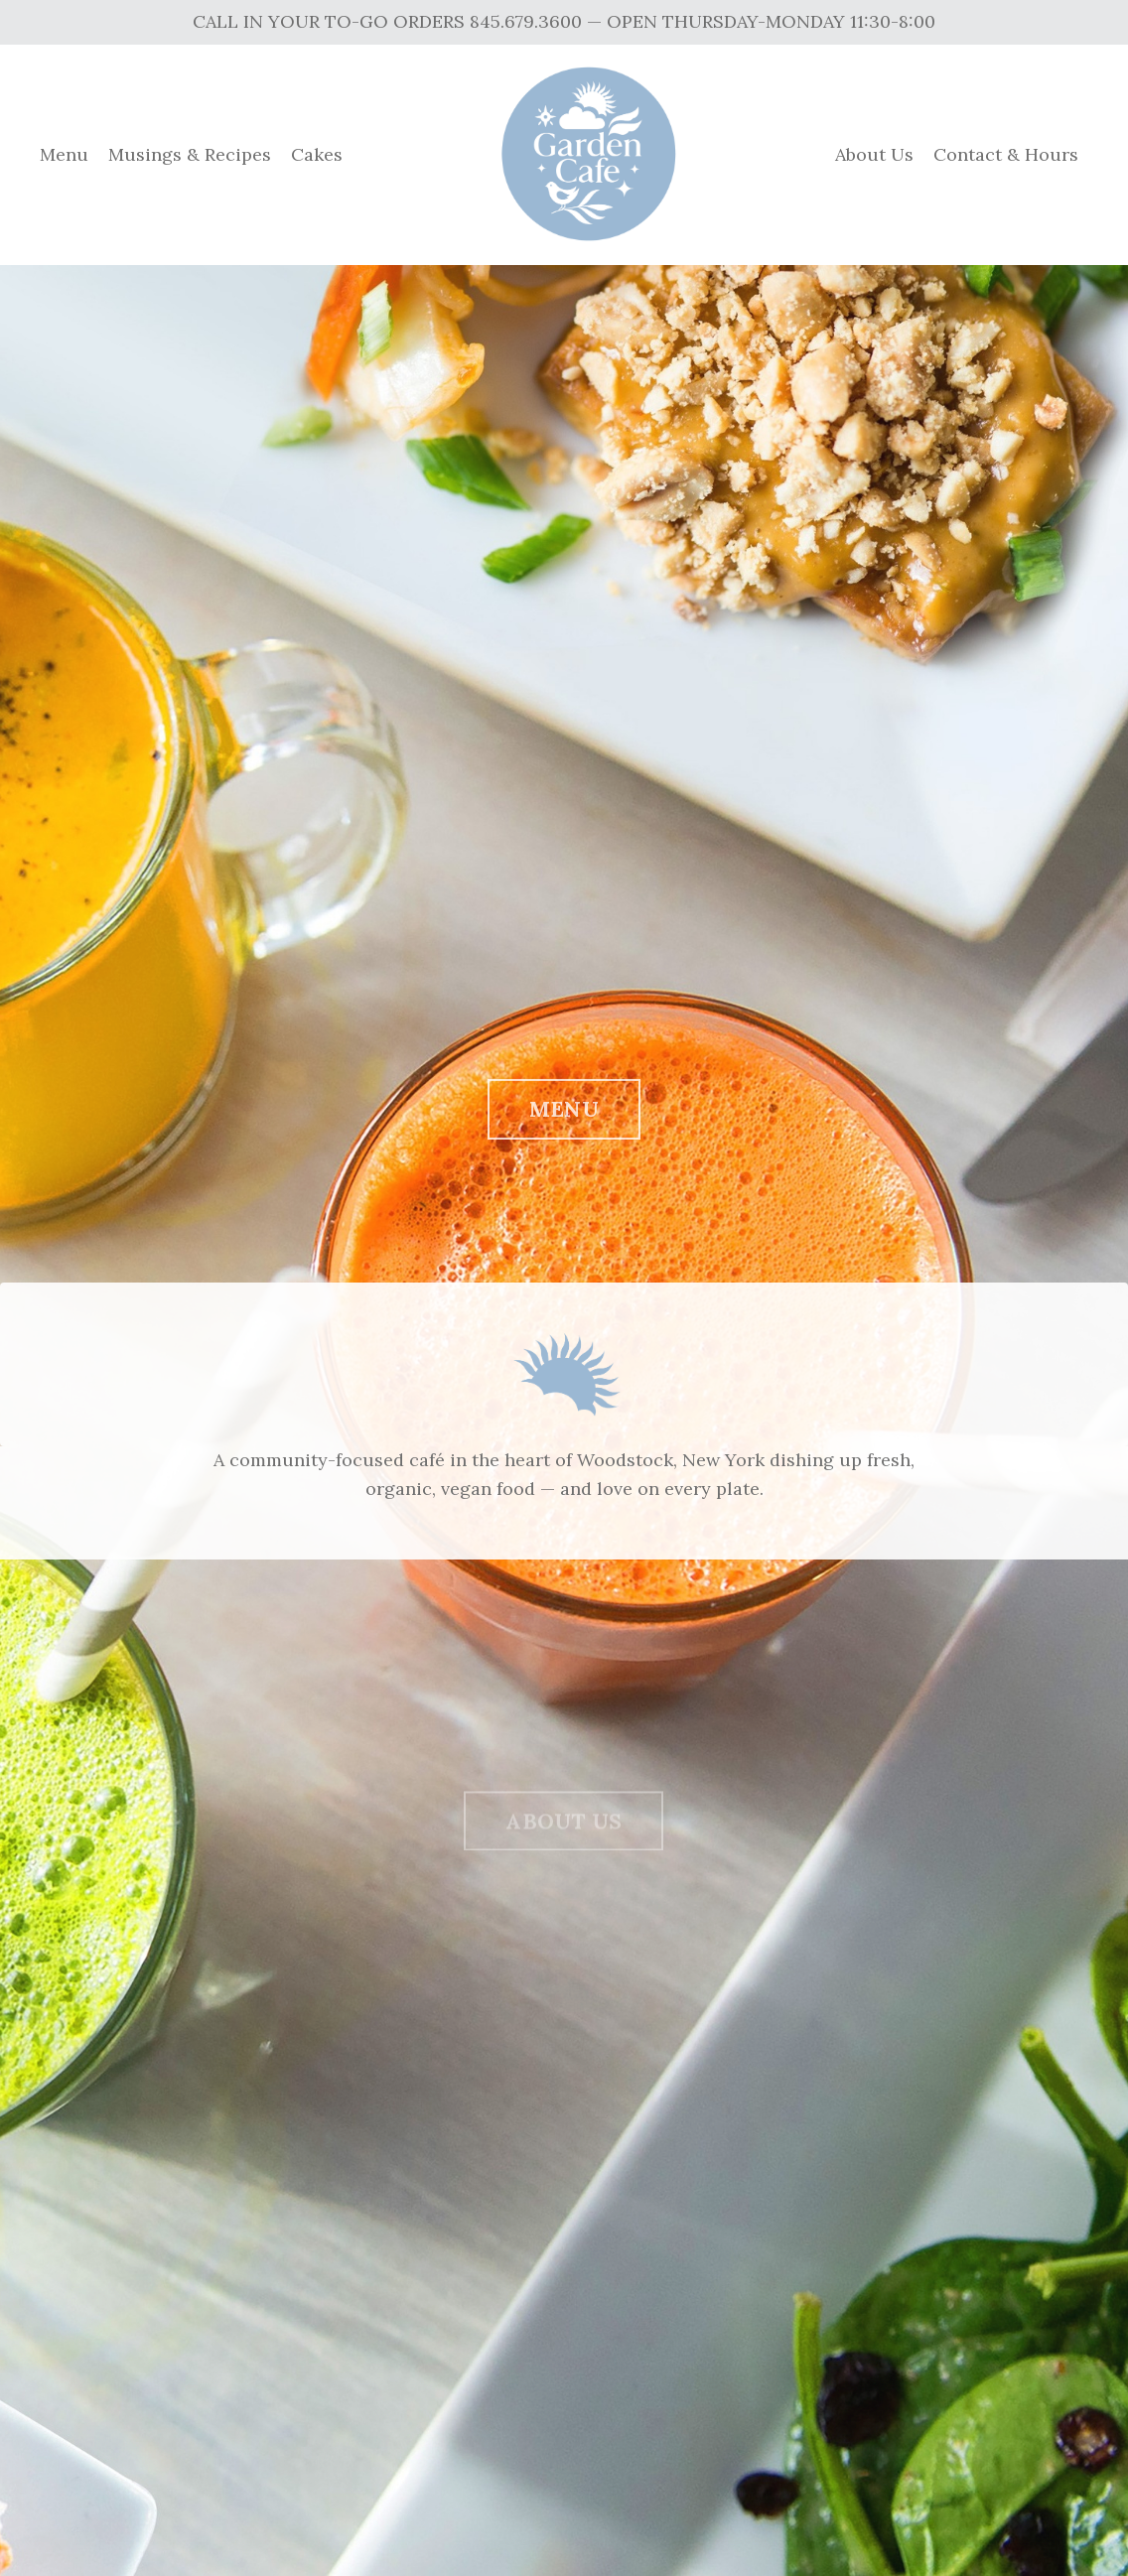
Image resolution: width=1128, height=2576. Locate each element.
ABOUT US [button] (563, 1835)
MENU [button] (564, 1117)
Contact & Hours (1005, 154)
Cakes (317, 154)
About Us (874, 154)
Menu (64, 154)
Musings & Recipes (189, 154)
